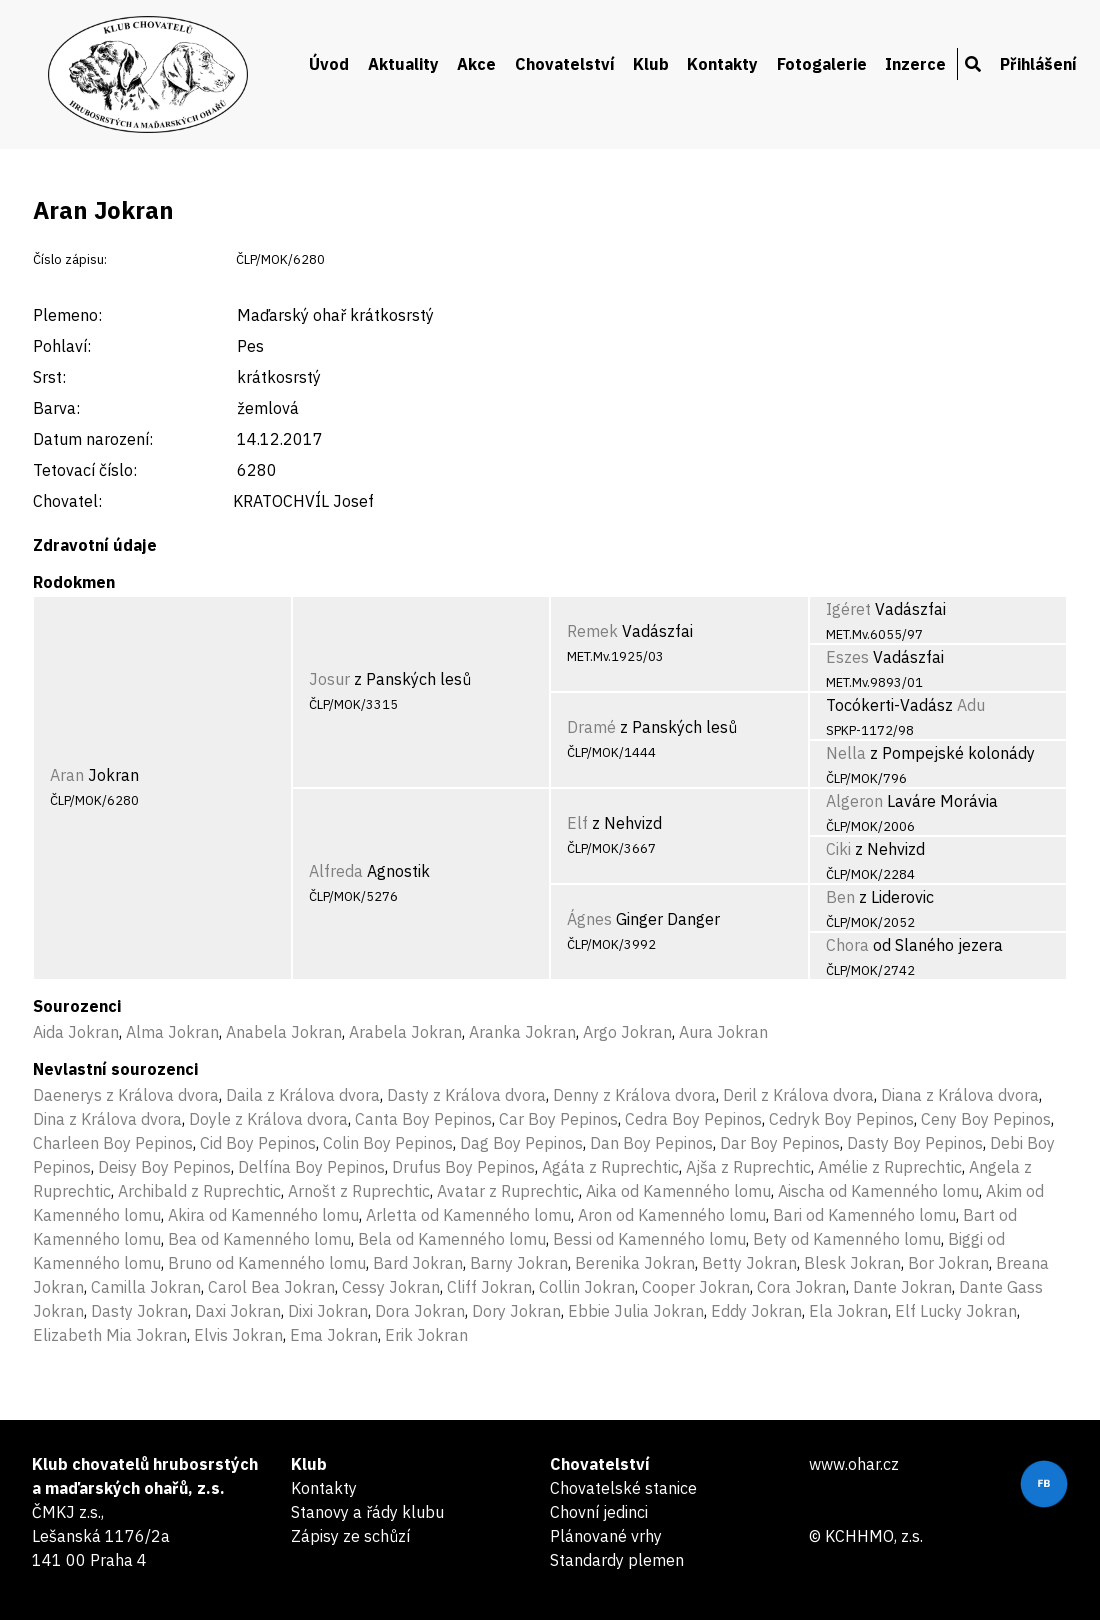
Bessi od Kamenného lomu (649, 1239)
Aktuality (403, 64)
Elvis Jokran (238, 1335)
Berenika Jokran (635, 1263)
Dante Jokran (902, 1287)
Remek (592, 631)
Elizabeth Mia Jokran (110, 1335)
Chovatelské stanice (623, 1488)
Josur (329, 679)
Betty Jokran (749, 1263)
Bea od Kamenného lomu (259, 1239)
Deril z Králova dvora (798, 1095)
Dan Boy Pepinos (651, 1143)
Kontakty (722, 64)
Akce (476, 64)
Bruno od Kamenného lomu (267, 1263)
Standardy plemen (617, 1560)
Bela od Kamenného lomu (452, 1239)
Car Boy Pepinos (558, 1119)
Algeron (854, 801)
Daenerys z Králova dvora (126, 1095)
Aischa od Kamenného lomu (878, 1191)
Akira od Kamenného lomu (263, 1215)
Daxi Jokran (238, 1311)
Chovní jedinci (599, 1512)
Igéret (848, 609)
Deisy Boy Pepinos (164, 1167)
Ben (840, 897)
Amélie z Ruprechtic (890, 1167)
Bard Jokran (418, 1263)
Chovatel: (67, 501)
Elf (577, 823)
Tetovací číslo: (85, 470)
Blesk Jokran (852, 1263)
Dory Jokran (516, 1311)
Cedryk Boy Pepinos (841, 1119)
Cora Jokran (801, 1287)
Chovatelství (565, 64)
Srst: (49, 377)
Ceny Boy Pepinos (986, 1119)
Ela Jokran (848, 1311)
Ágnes (589, 919)
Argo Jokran (627, 1032)
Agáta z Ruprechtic (610, 1167)
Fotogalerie (822, 64)
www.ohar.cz (854, 1464)
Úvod (329, 64)
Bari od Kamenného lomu (864, 1215)
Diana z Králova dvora (960, 1095)
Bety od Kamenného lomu (847, 1239)
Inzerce (915, 64)
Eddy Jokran (756, 1311)
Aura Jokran (723, 1032)
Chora (847, 945)
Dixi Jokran (328, 1311)
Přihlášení (1038, 64)
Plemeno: (67, 315)
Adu (971, 705)
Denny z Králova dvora (634, 1095)
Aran (67, 775)
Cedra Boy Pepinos (693, 1119)
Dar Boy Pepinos (780, 1143)
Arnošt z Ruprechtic (359, 1191)
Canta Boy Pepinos (423, 1119)
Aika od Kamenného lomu (678, 1191)
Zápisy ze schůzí (350, 1536)
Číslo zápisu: (70, 259)
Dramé (591, 727)
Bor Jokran (948, 1263)
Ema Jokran (334, 1335)
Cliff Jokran (489, 1287)
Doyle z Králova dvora (268, 1119)
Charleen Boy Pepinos (113, 1143)
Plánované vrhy (606, 1536)
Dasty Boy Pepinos (915, 1143)
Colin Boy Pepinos (388, 1143)
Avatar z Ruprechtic (508, 1191)
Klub (651, 64)
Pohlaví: (62, 346)
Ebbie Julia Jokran (636, 1311)
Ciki (838, 849)
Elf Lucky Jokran (956, 1311)
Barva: (56, 408)
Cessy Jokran (391, 1287)
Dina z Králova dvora (107, 1119)
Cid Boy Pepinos (258, 1143)
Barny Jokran (519, 1263)
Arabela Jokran (405, 1032)
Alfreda (336, 871)
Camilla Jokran (146, 1287)
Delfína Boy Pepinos (311, 1167)
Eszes (847, 657)
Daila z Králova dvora (303, 1095)
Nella (846, 753)
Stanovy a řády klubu (367, 1512)
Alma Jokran (172, 1032)
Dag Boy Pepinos (521, 1143)
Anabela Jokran (284, 1032)
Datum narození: (93, 439)
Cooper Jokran (696, 1287)
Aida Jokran (76, 1032)
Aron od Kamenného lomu (672, 1215)
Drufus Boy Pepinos (463, 1167)
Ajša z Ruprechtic (748, 1167)
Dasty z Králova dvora (466, 1095)
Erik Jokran (426, 1335)
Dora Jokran (420, 1311)
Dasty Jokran (139, 1311)
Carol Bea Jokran (271, 1287)
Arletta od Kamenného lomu (468, 1215)
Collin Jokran (587, 1287)
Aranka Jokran (522, 1032)
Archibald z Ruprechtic (199, 1191)
